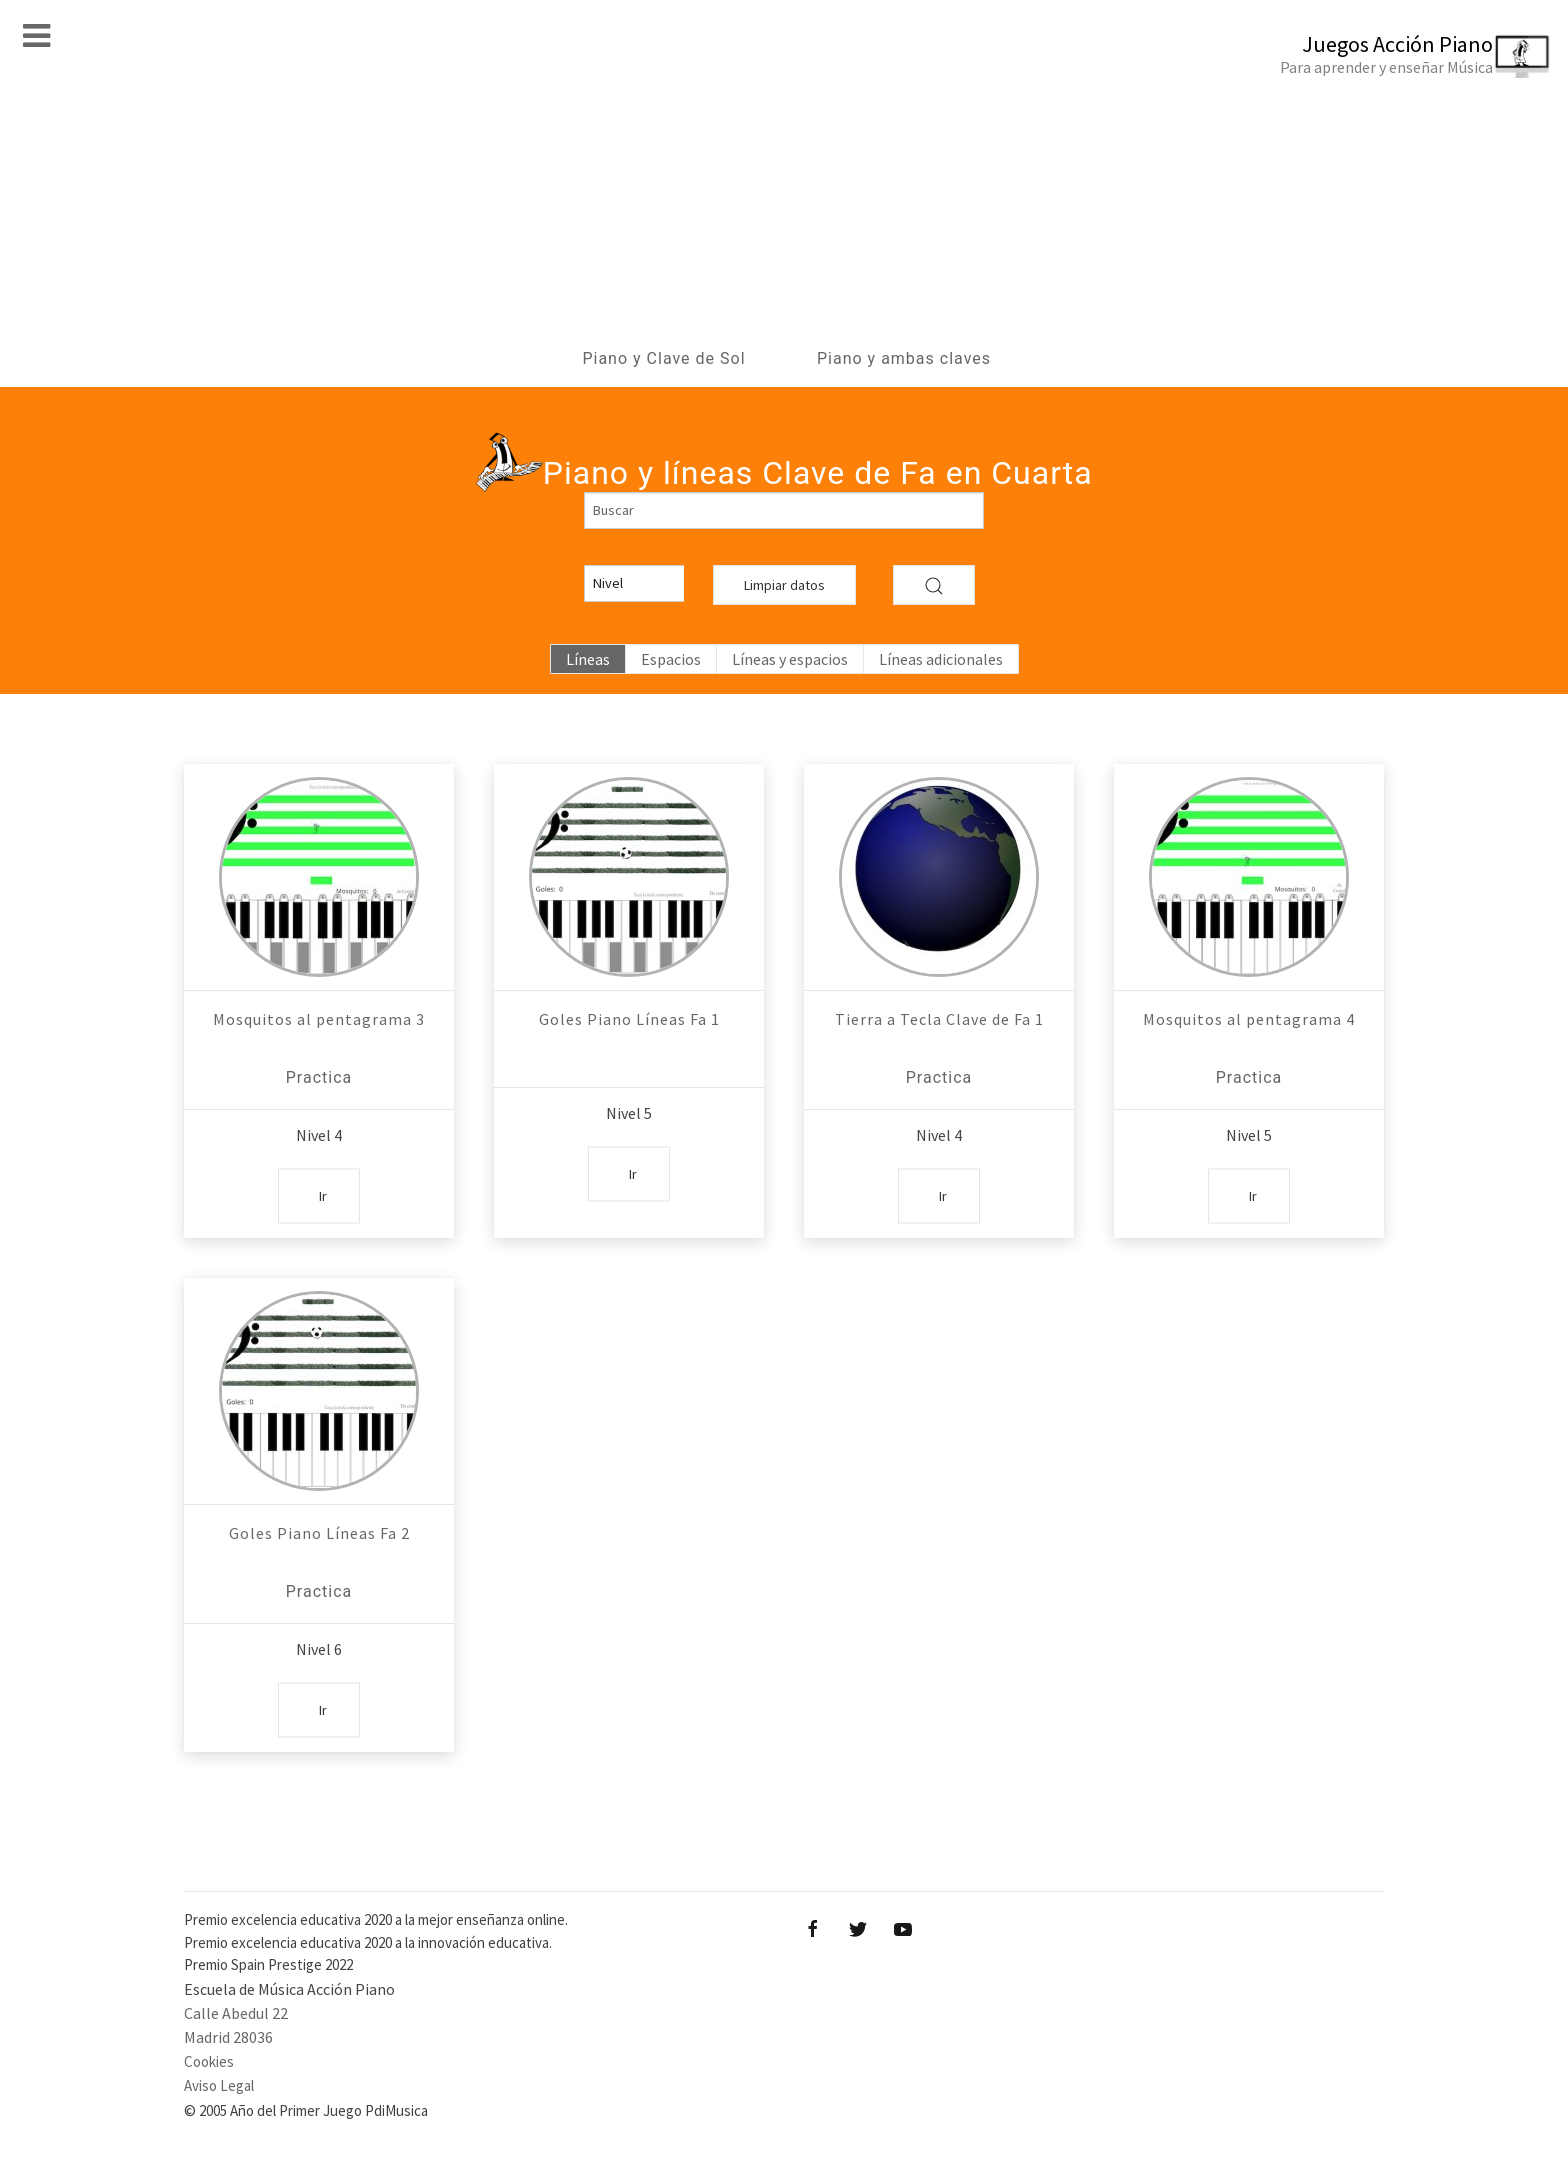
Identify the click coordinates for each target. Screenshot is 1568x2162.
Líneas (588, 659)
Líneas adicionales (941, 659)
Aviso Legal (219, 2085)
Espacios (671, 659)
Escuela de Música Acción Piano (289, 1989)
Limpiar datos (784, 585)
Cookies (209, 2061)
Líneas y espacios (790, 659)
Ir (323, 1195)
